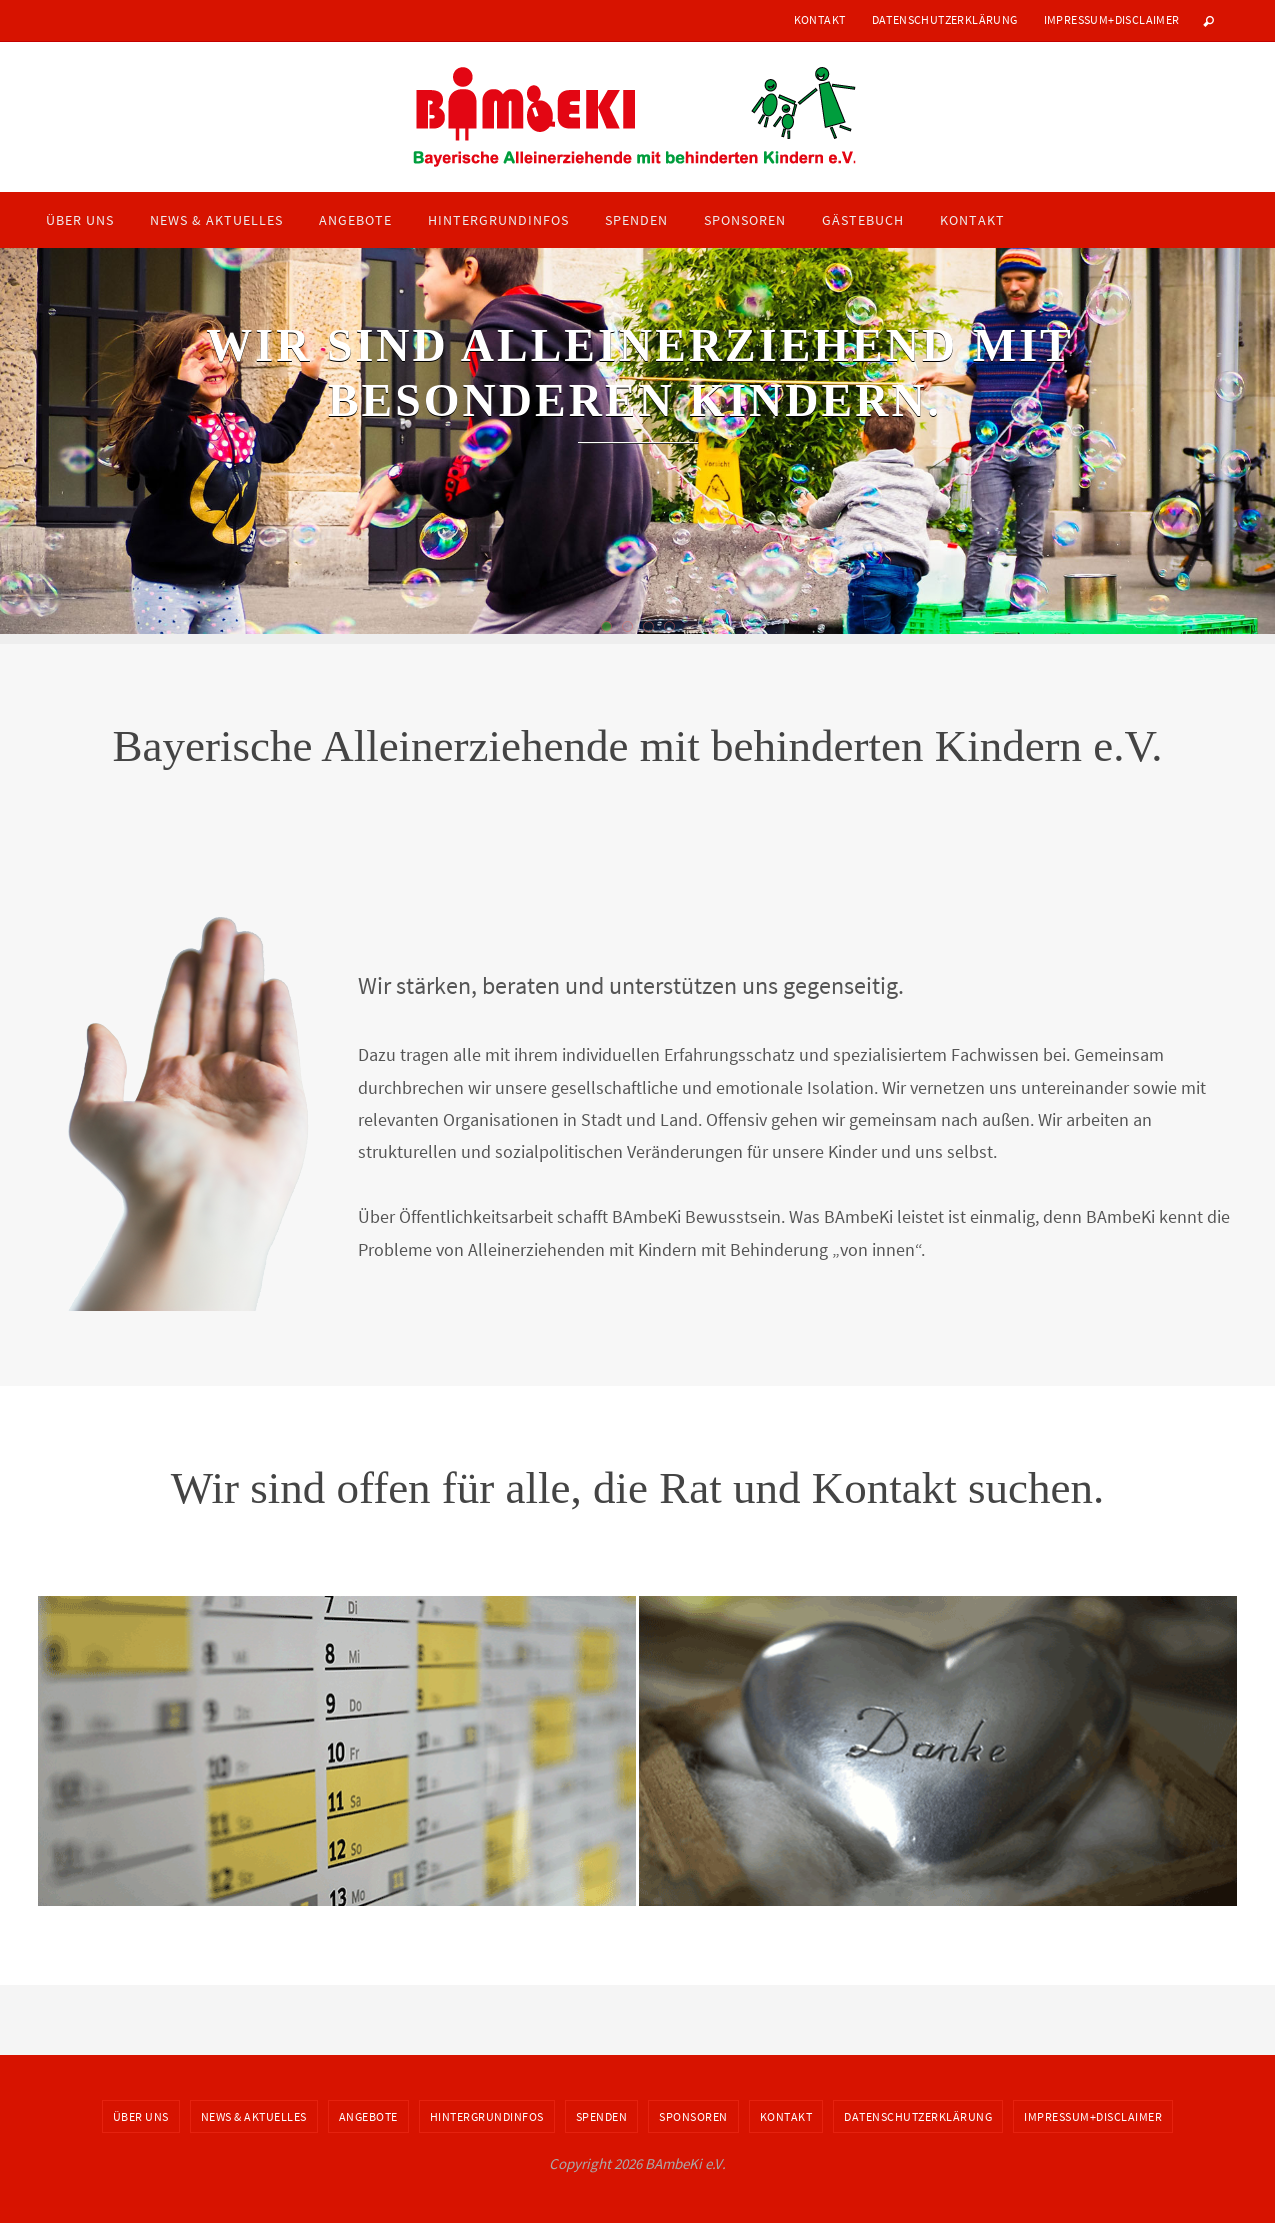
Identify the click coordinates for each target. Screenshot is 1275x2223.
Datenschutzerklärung (945, 19)
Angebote (368, 2116)
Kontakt (820, 19)
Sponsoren (693, 2116)
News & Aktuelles (254, 2116)
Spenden (602, 2116)
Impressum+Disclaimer (1112, 19)
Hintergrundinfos (487, 2116)
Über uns (141, 2116)
